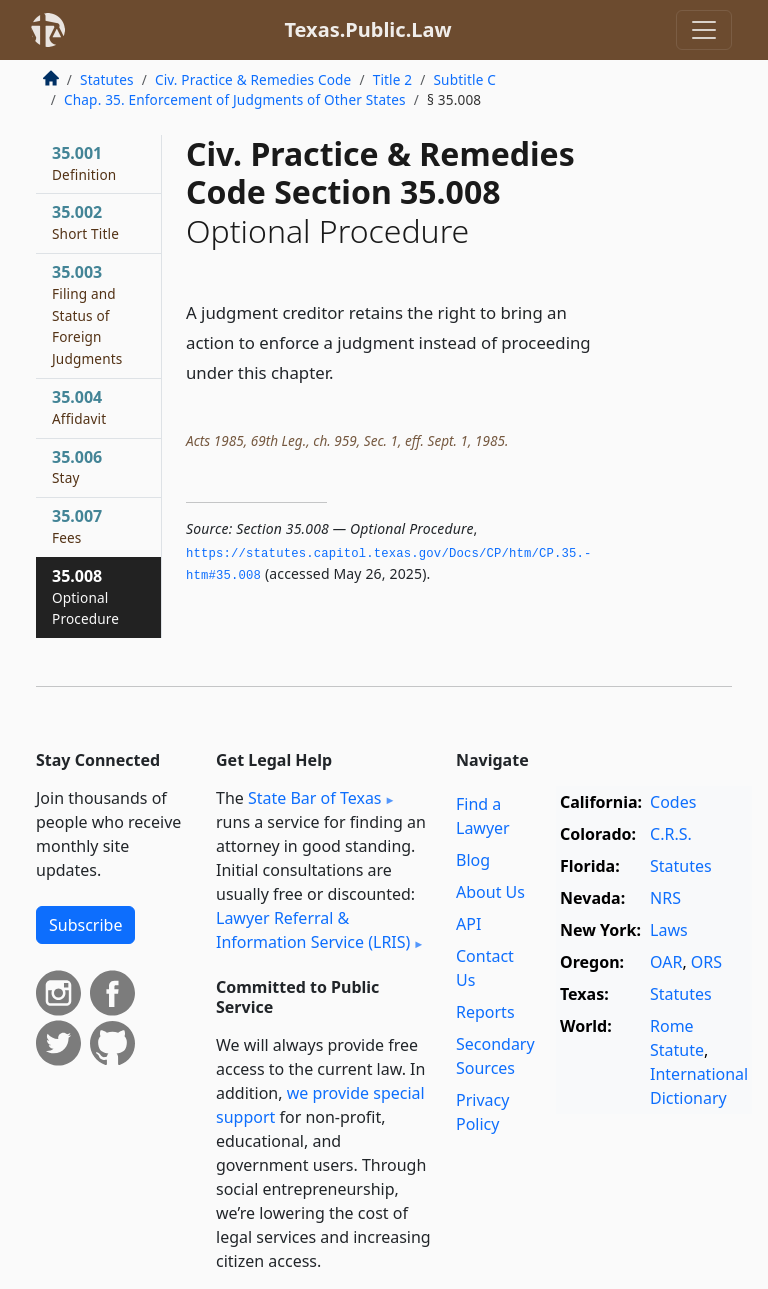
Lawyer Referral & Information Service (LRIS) (313, 930)
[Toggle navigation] (704, 30)
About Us (490, 892)
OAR (666, 962)
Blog (473, 860)
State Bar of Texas (315, 798)
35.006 (77, 467)
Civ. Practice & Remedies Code (253, 79)
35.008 (85, 597)
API (468, 924)
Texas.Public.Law (367, 29)
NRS (665, 898)
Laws (669, 930)
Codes (673, 802)
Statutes (107, 79)
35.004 (79, 407)
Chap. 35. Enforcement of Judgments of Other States (235, 99)
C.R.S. (671, 834)
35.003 (87, 314)
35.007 (77, 526)
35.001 (84, 163)
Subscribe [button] (85, 925)
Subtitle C (464, 79)
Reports (485, 1012)
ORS (706, 962)
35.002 (85, 222)
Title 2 (393, 79)
